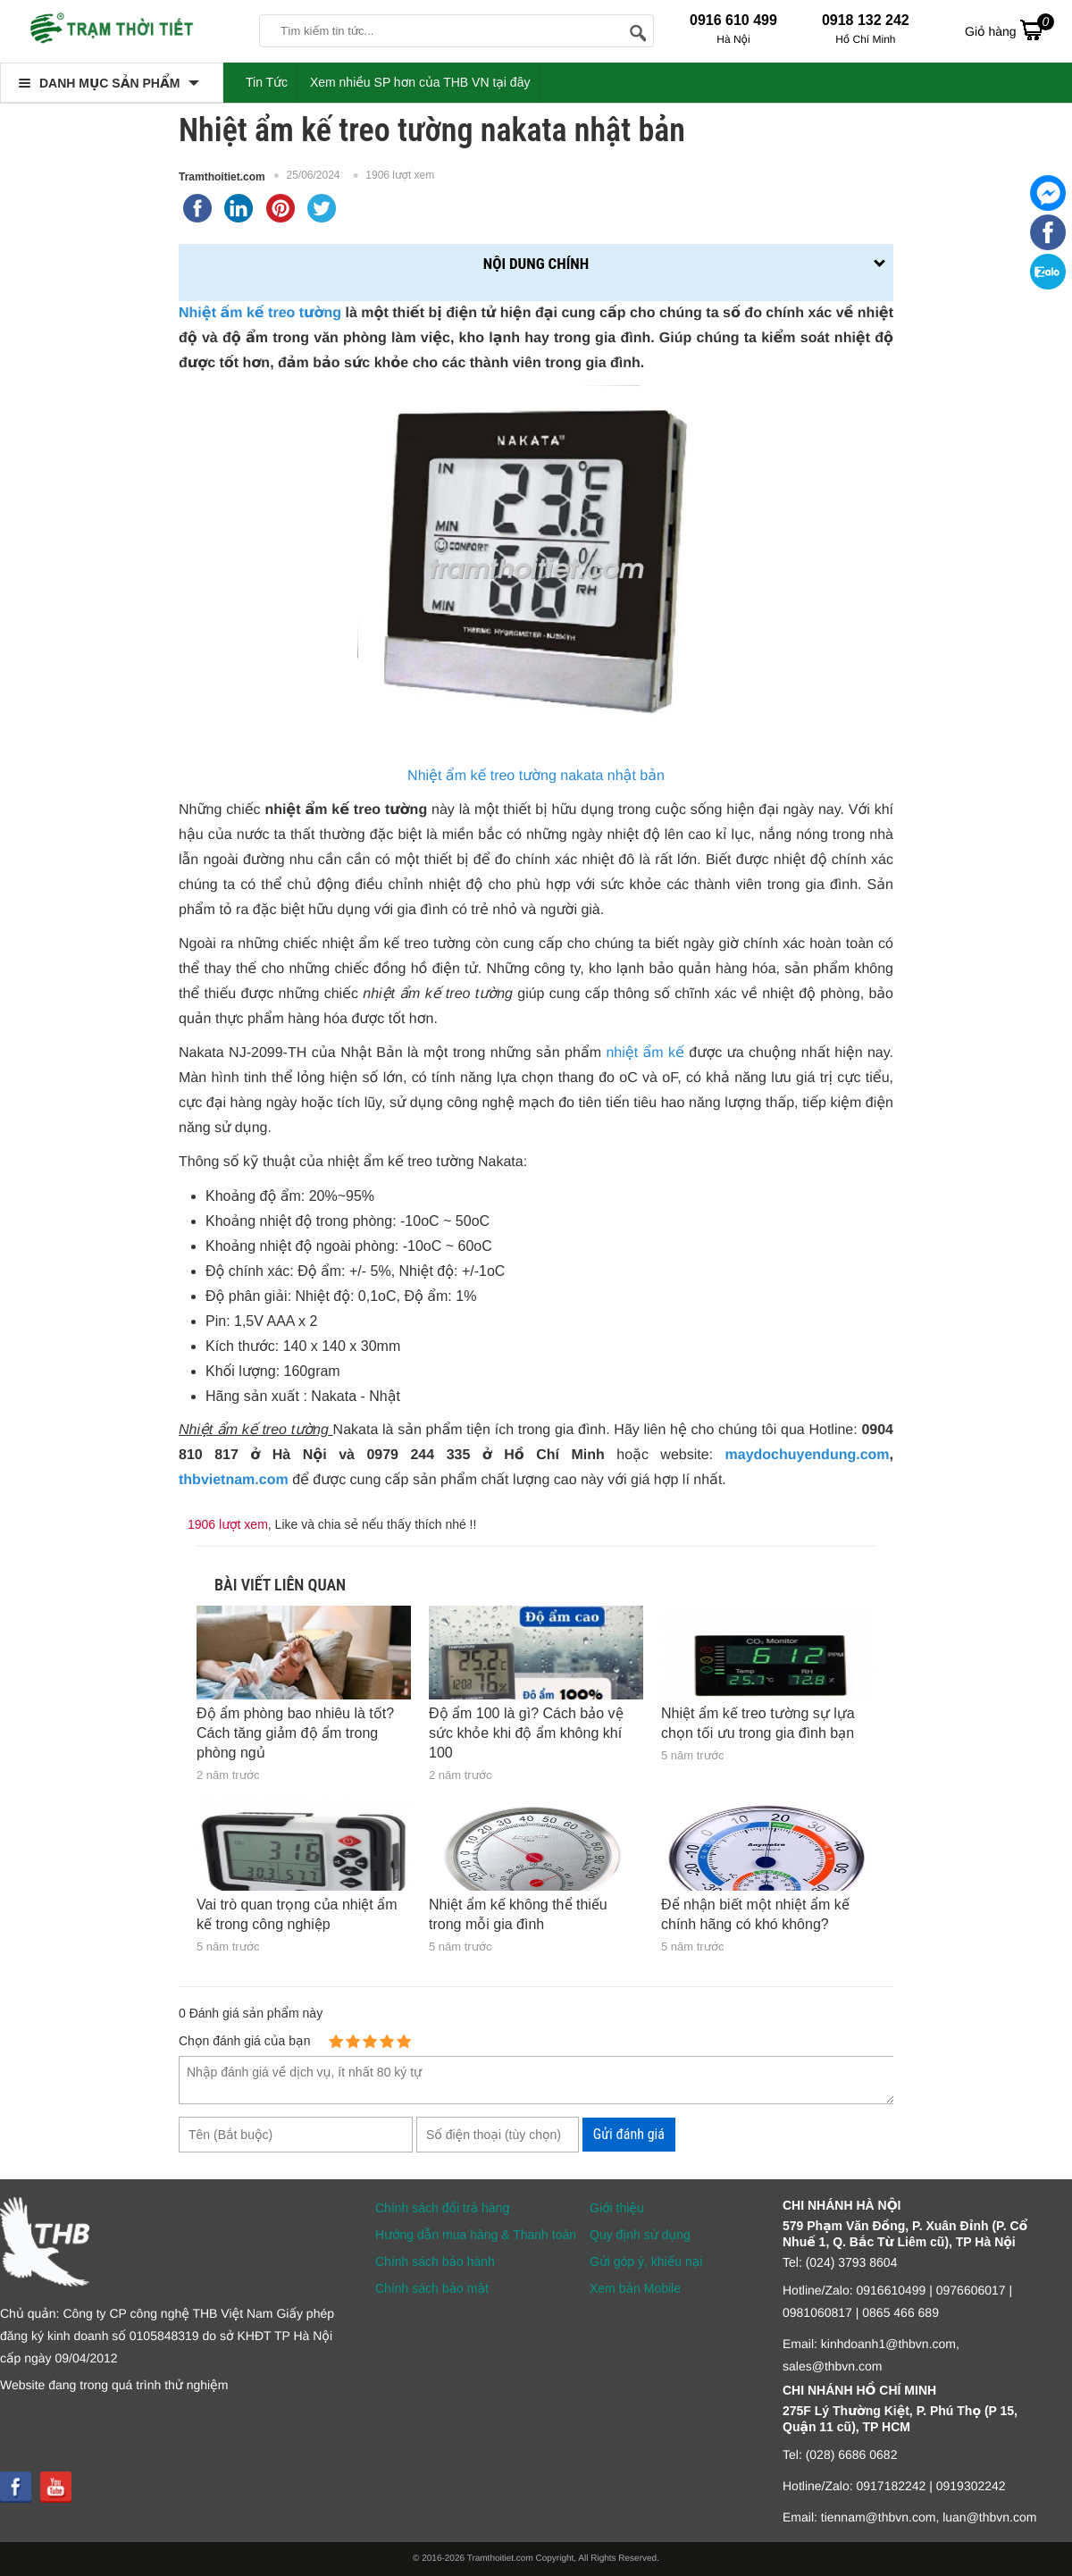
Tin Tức (267, 82)
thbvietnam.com (234, 1480)
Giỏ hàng (1009, 29)
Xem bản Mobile (635, 2288)
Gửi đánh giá (629, 2134)
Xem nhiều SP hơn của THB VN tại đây (420, 82)
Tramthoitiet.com (222, 177)
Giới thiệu (617, 2208)
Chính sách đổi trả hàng (442, 2208)
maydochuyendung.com (807, 1455)
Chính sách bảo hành (435, 2261)
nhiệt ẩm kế (644, 1053)
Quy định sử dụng (640, 2235)
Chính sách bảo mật (432, 2288)
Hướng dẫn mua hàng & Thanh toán (475, 2235)
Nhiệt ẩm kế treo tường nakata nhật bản (536, 776)
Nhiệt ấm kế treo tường (260, 313)
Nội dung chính (536, 264)
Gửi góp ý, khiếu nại (646, 2261)
